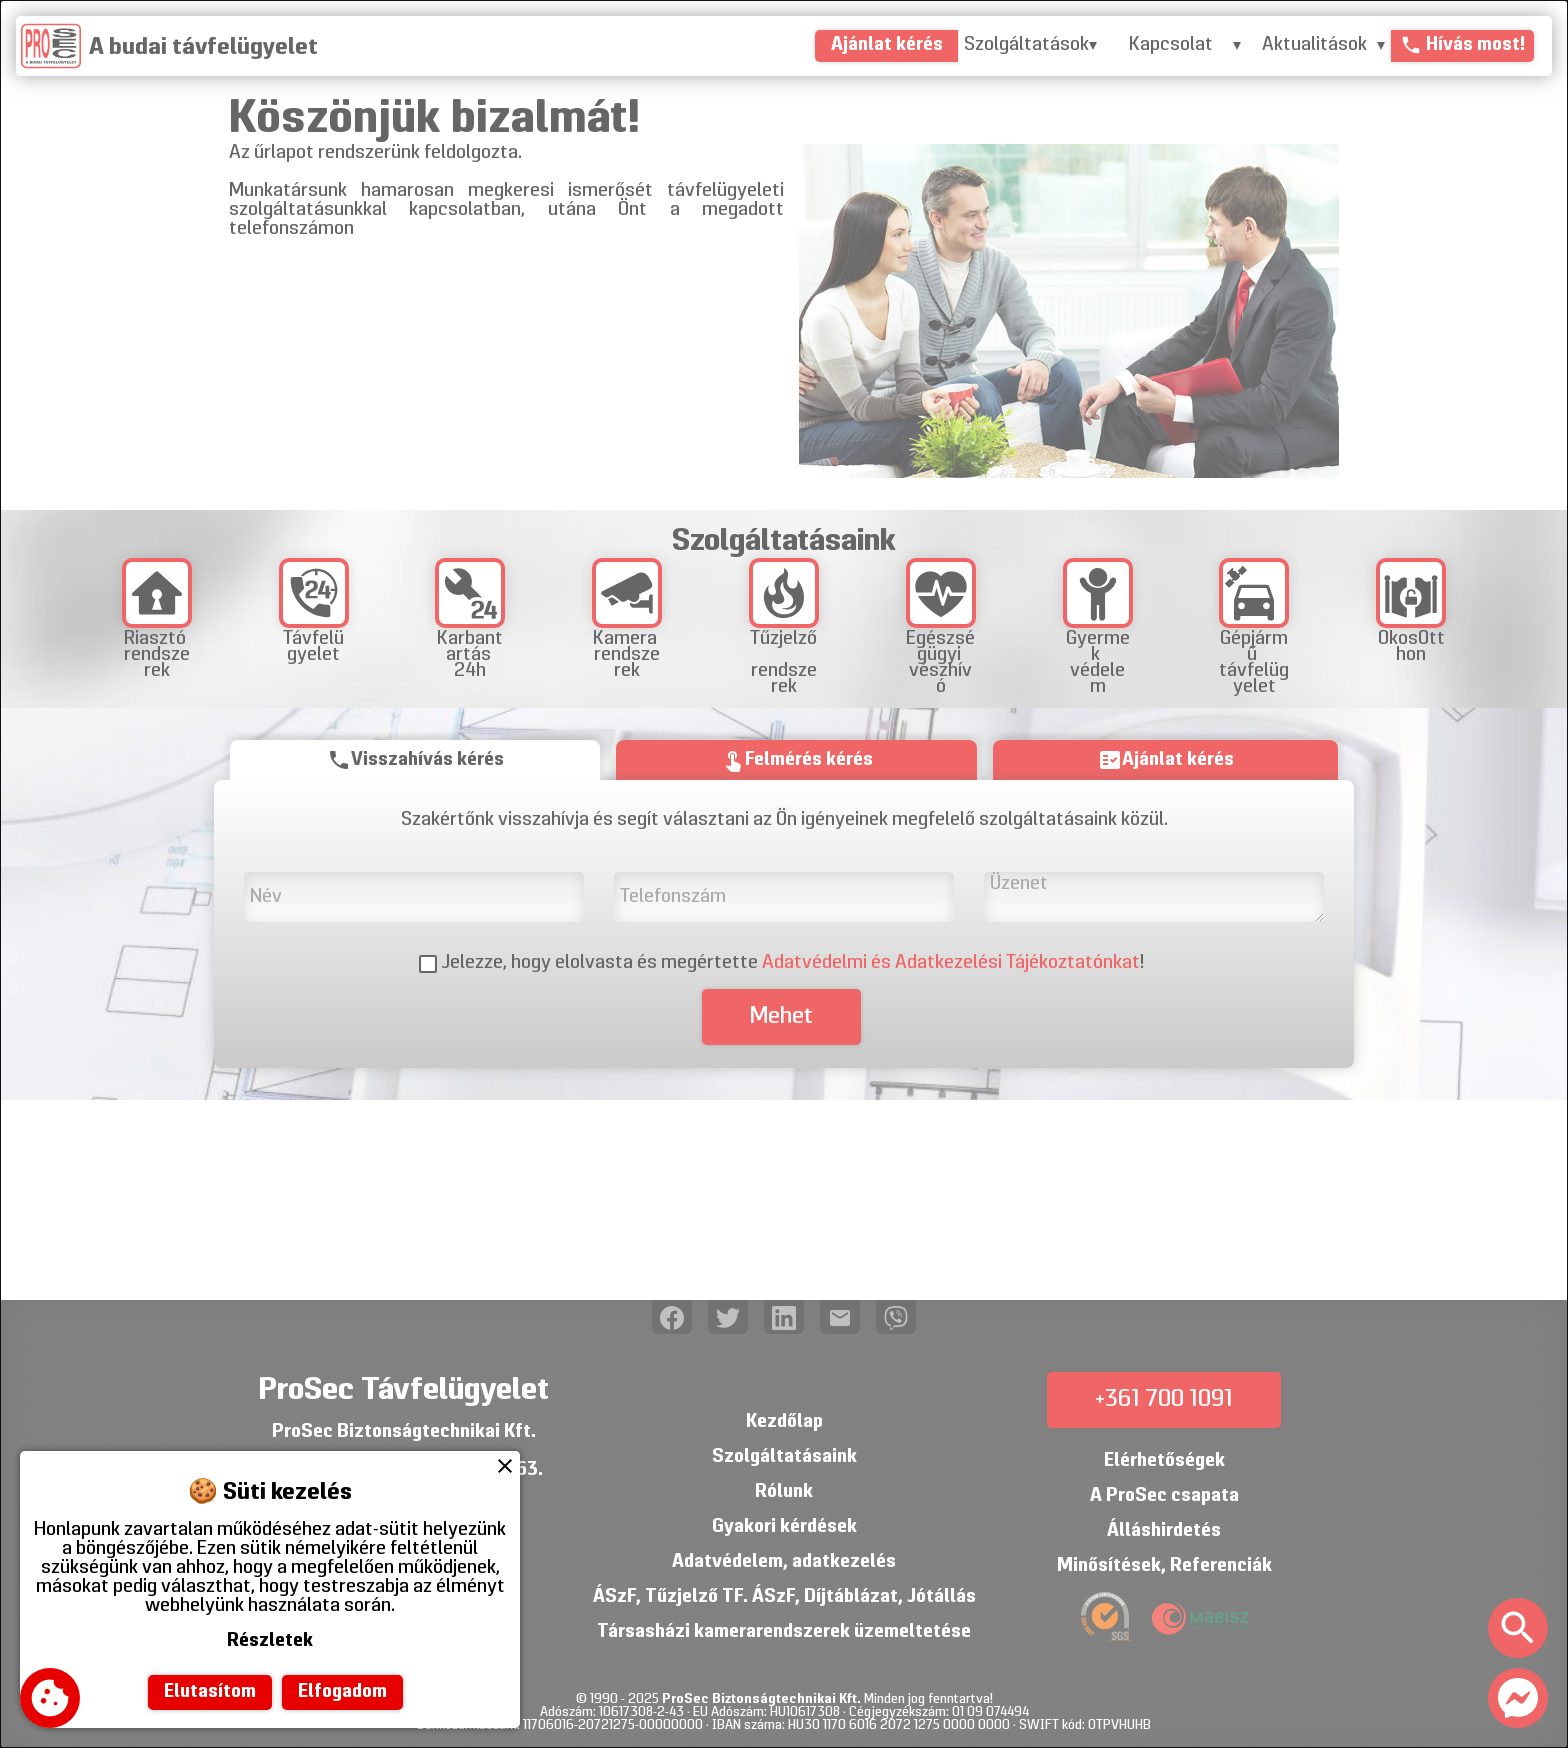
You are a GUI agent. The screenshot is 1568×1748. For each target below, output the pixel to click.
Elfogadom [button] (342, 1692)
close (505, 1466)
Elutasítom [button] (210, 1692)
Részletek (270, 1641)
